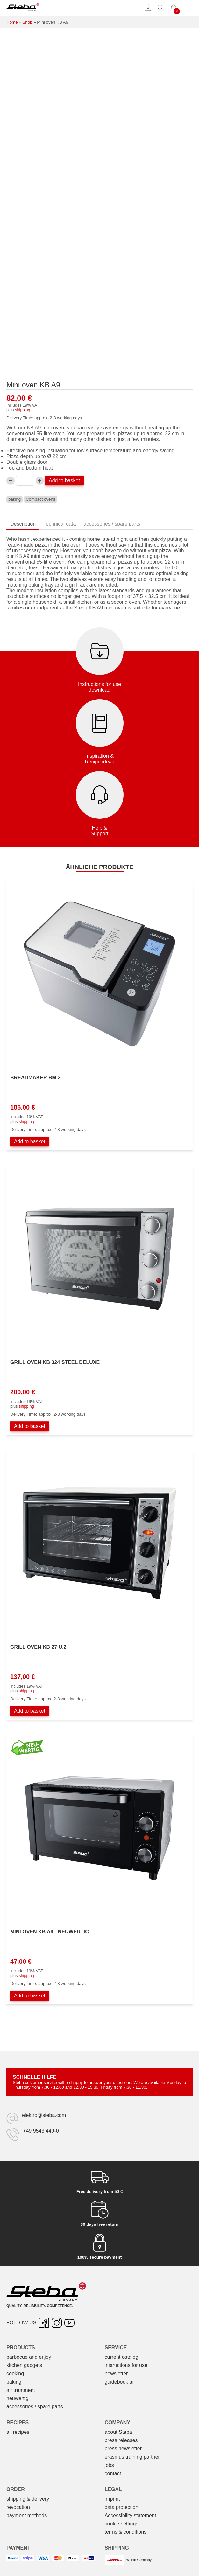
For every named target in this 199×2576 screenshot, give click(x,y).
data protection (122, 2507)
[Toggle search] (160, 8)
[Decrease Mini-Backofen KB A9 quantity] (10, 481)
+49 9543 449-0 (41, 2131)
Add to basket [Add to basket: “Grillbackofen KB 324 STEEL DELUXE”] (29, 1426)
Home (12, 22)
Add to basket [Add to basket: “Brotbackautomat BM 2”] (29, 1141)
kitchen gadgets (24, 2365)
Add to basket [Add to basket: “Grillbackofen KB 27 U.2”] (29, 1711)
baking (14, 499)
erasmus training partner (132, 2457)
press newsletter (123, 2448)
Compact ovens (40, 499)
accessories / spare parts (34, 2406)
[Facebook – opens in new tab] (44, 2323)
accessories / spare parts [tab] (111, 523)
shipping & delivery (27, 2499)
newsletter (116, 2373)
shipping (22, 409)
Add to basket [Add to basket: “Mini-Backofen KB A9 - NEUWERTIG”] (29, 1995)
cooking (15, 2373)
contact (113, 2473)
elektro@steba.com (44, 2115)
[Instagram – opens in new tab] (57, 2323)
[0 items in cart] (173, 8)
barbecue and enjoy (28, 2357)
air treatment (20, 2390)
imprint (112, 2499)
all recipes (17, 2432)
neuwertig (17, 2398)
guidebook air (120, 2382)
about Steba (118, 2432)
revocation (18, 2507)
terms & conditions (126, 2532)
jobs (109, 2465)
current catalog (122, 2357)
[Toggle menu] (186, 8)
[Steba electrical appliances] (22, 8)
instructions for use (126, 2365)
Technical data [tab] (59, 523)
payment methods (26, 2515)
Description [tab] (23, 523)
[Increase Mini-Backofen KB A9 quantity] (40, 481)
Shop (27, 22)
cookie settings (122, 2523)
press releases (121, 2440)
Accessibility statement (130, 2515)
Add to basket (64, 480)
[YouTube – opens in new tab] (69, 2323)
